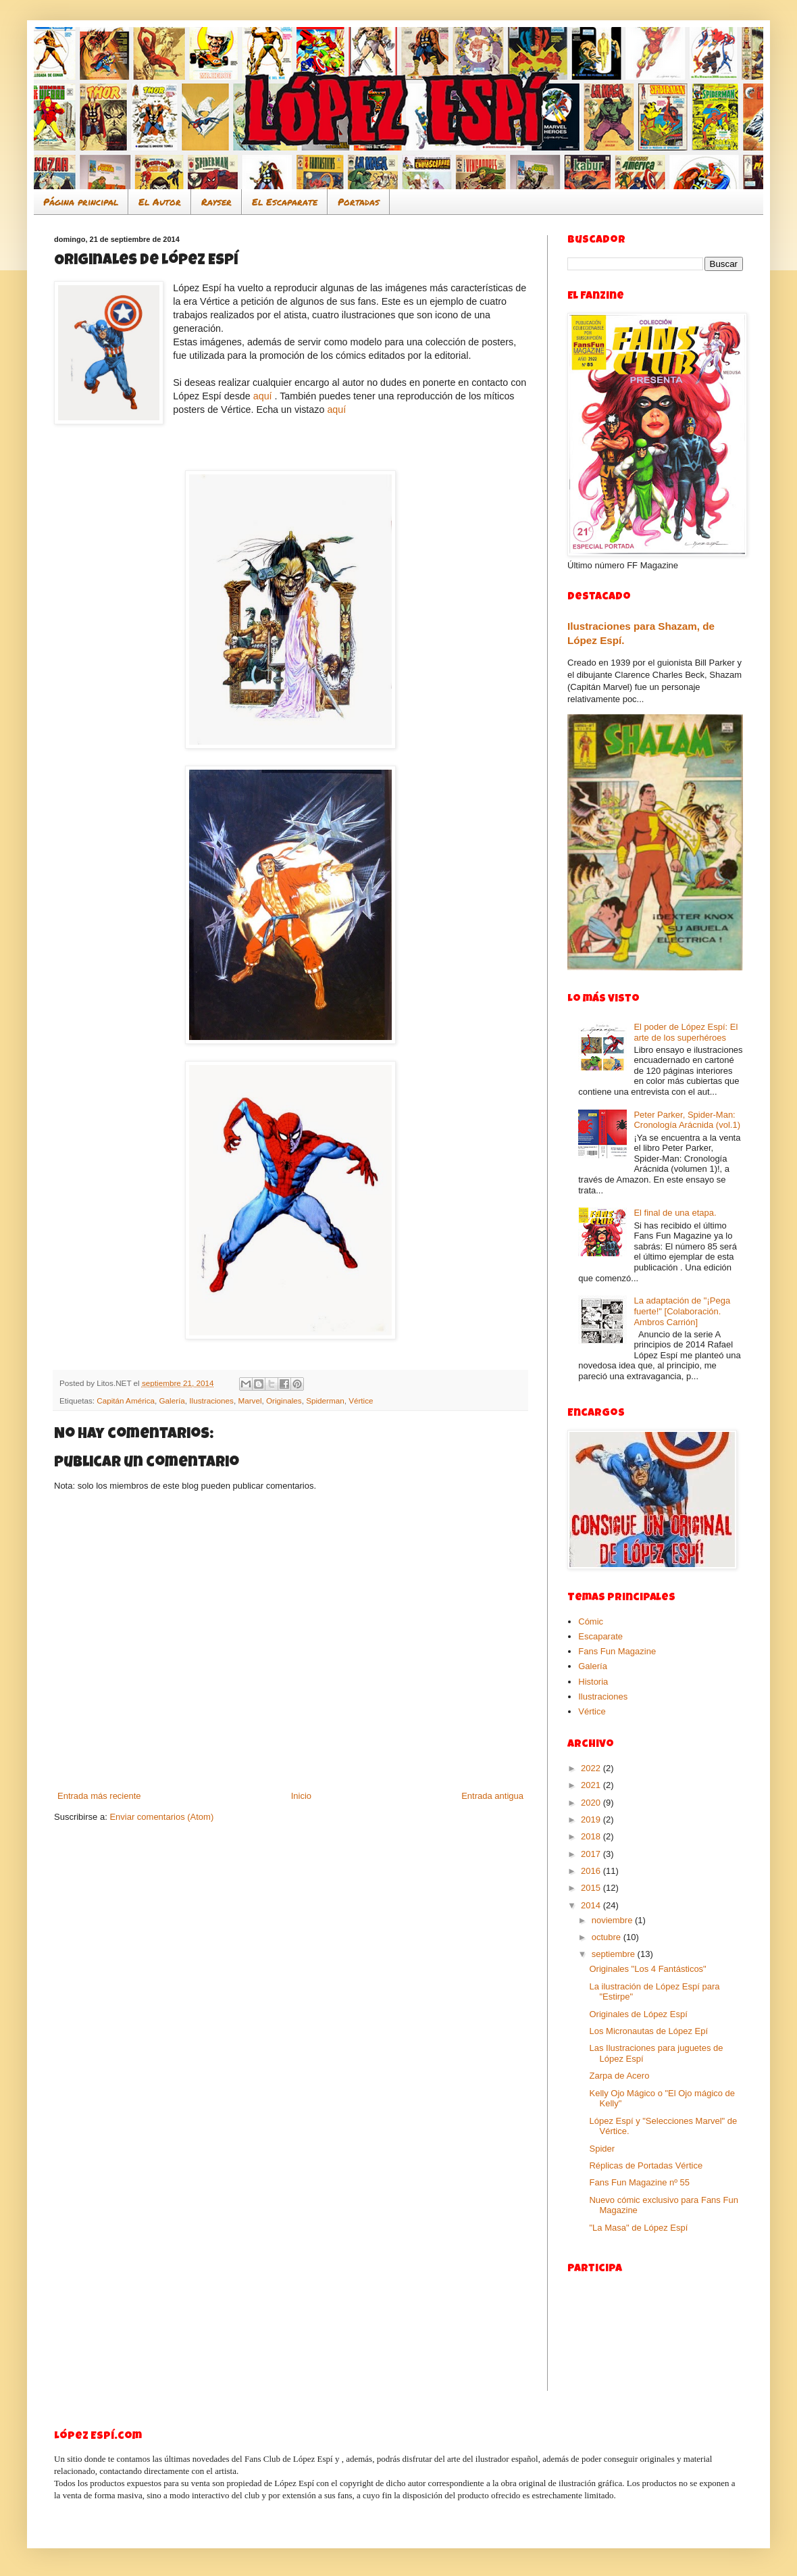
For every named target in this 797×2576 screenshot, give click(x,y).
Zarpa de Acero (619, 2076)
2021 (592, 1785)
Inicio (301, 1796)
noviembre (613, 1920)
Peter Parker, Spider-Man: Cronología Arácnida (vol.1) (687, 1120)
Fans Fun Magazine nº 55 (639, 2182)
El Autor (159, 201)
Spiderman (325, 1400)
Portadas (359, 201)
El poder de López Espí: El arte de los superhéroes (686, 1032)
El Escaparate (284, 201)
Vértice (361, 1400)
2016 (592, 1871)
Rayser (216, 201)
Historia (593, 1682)
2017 (592, 1854)
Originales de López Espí (638, 2014)
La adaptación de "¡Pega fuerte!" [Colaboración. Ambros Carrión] (682, 1311)
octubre (607, 1937)
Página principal (80, 201)
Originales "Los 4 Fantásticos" (647, 1969)
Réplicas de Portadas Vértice (645, 2165)
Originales (284, 1400)
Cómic (590, 1621)
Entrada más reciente (99, 1796)
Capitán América (126, 1400)
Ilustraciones (211, 1400)
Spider (602, 2149)
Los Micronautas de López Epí (648, 2031)
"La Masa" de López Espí (638, 2228)
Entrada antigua (492, 1796)
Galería (171, 1400)
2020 (592, 1803)
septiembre (615, 1954)
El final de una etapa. (675, 1213)
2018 (592, 1836)
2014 (592, 1905)
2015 (592, 1888)
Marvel (249, 1400)
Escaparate (600, 1636)
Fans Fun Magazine (617, 1651)
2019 (592, 1819)
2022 (592, 1768)
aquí (262, 396)
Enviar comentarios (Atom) (161, 1817)
